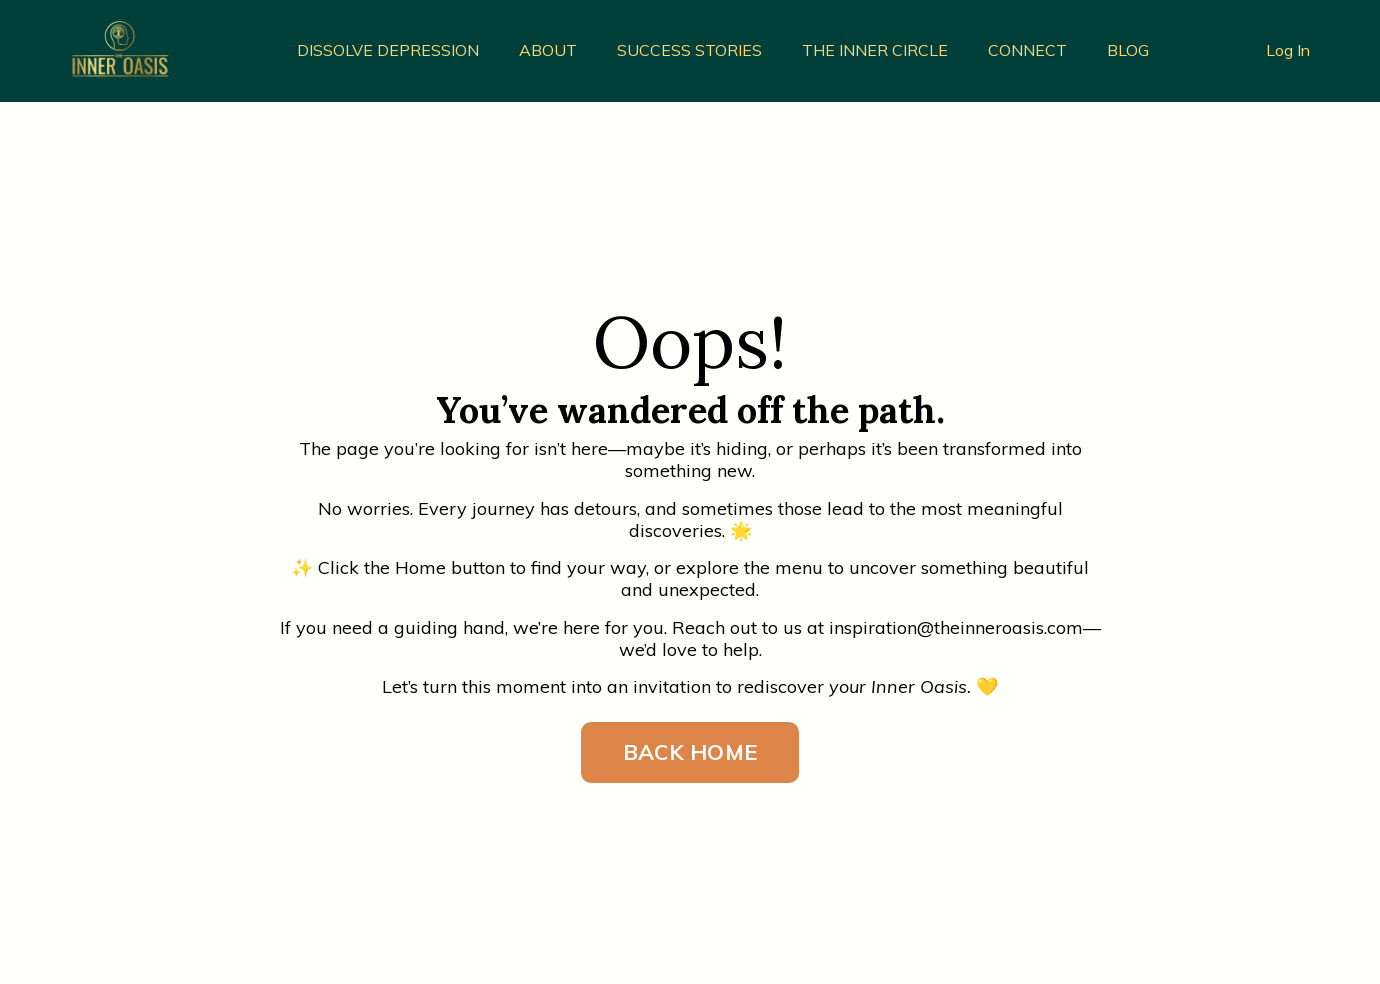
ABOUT (548, 50)
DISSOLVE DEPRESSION (388, 50)
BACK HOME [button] (690, 751)
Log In (1288, 50)
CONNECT (1027, 50)
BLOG (1128, 50)
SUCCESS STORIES (689, 50)
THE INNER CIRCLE (875, 50)
